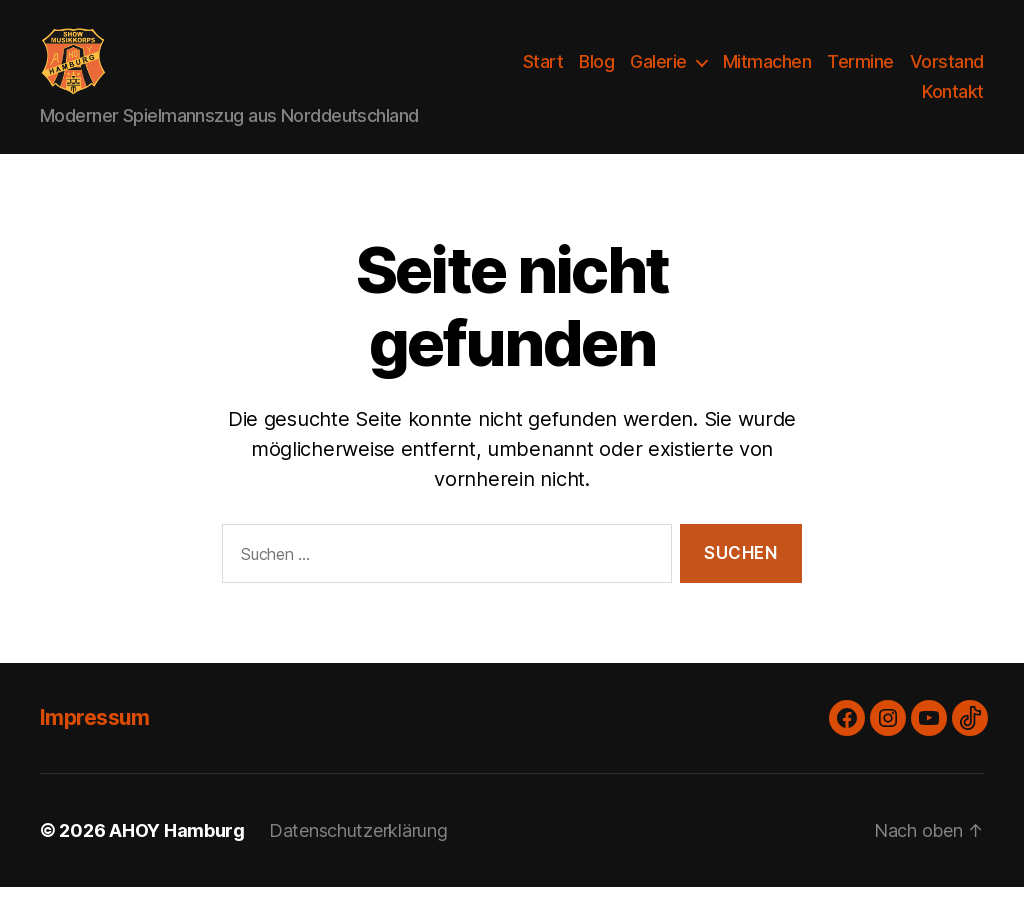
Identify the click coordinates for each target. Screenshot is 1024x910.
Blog (596, 73)
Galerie (658, 73)
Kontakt (953, 103)
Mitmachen (767, 73)
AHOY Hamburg (177, 853)
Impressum (95, 740)
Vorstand (947, 73)
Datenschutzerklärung (358, 853)
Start (543, 73)
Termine (860, 73)
